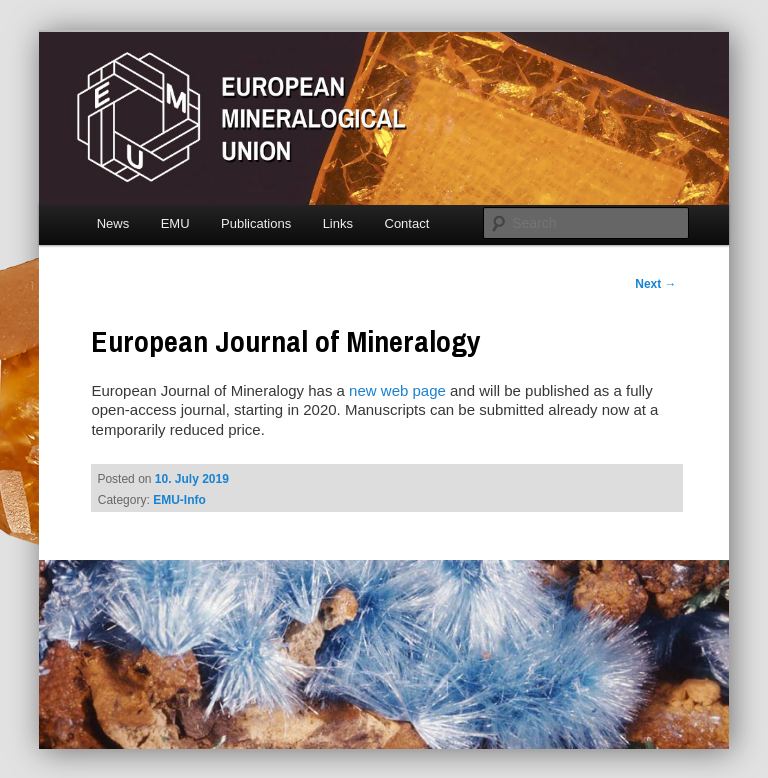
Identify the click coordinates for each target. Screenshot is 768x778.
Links (338, 223)
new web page (397, 390)
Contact (407, 223)
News (113, 223)
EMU (175, 223)
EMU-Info (179, 500)
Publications (256, 223)
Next (655, 284)
